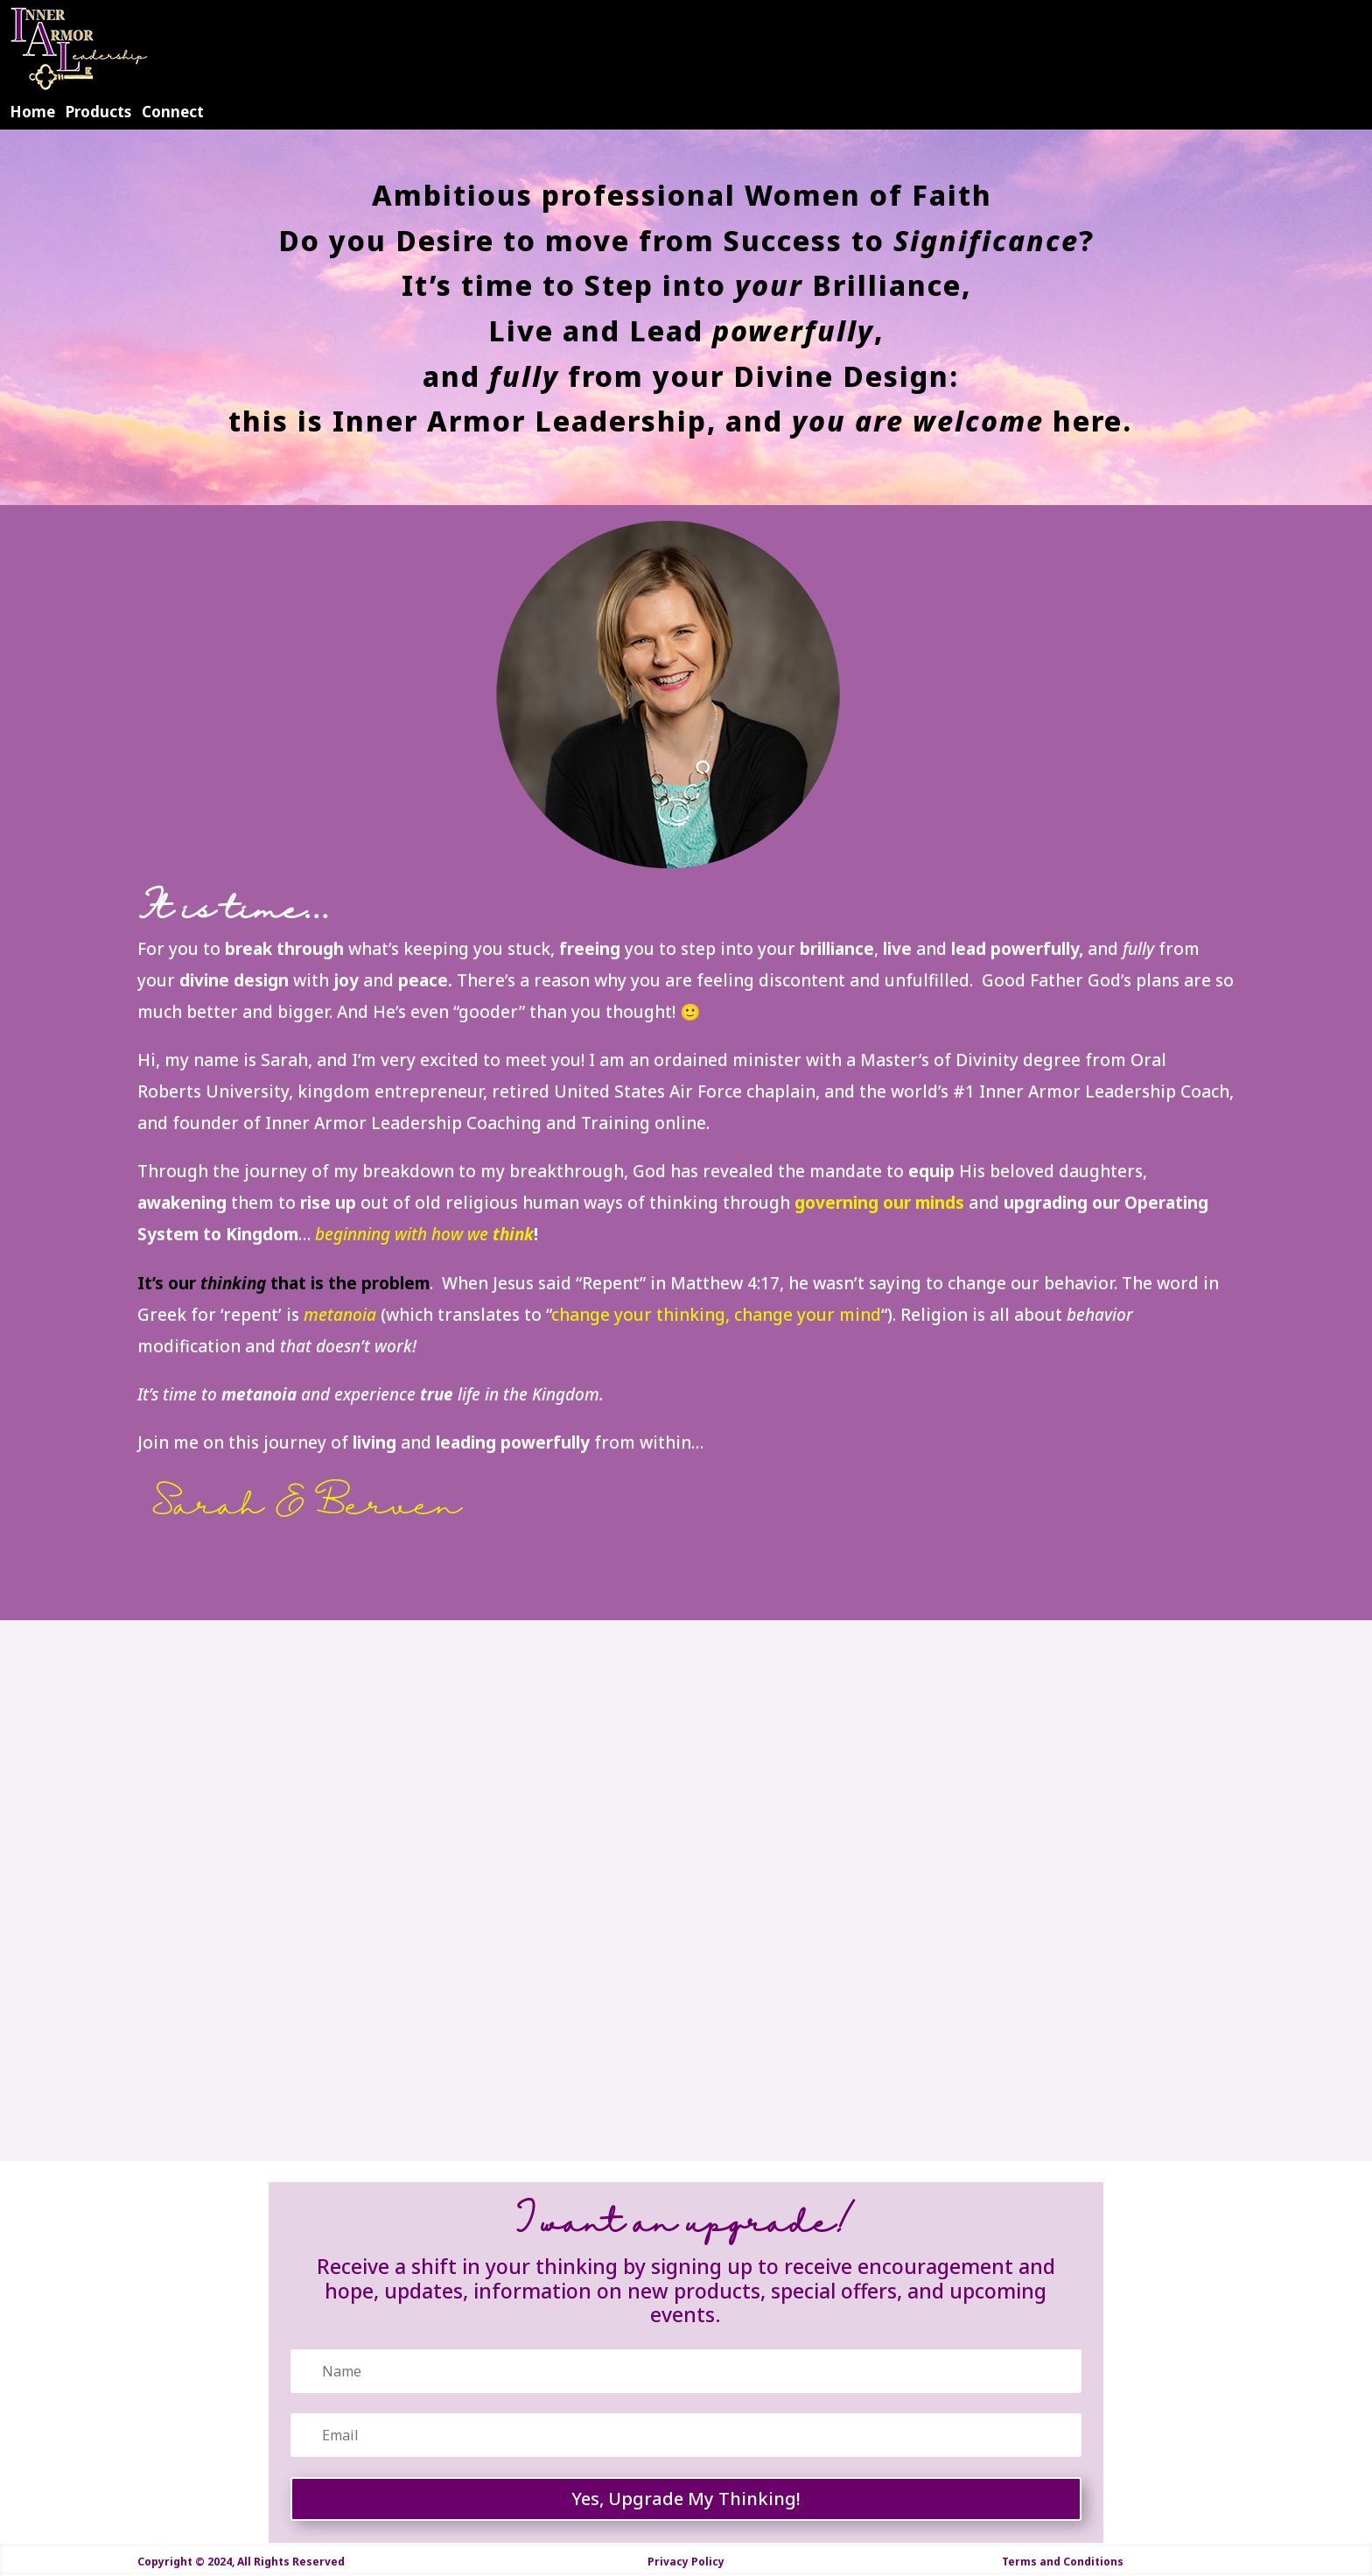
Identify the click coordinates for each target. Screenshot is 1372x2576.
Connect (173, 112)
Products (98, 112)
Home (32, 112)
